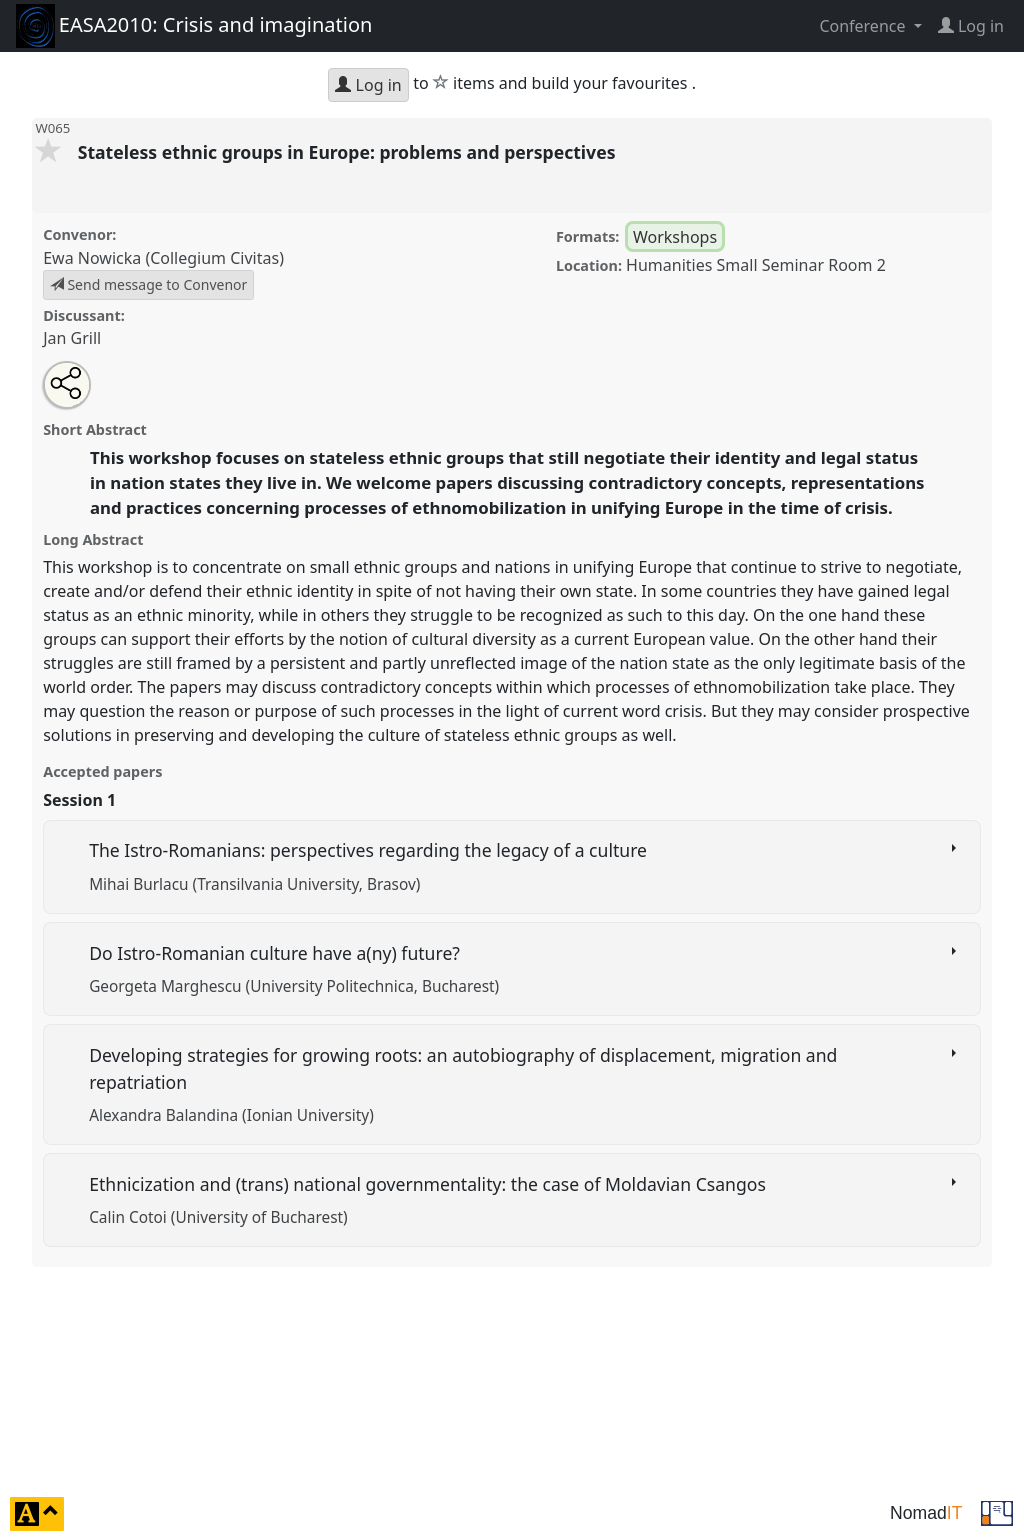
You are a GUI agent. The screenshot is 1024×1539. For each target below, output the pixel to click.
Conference (864, 26)
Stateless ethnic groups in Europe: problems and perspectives (349, 152)
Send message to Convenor (149, 284)
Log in (368, 85)
